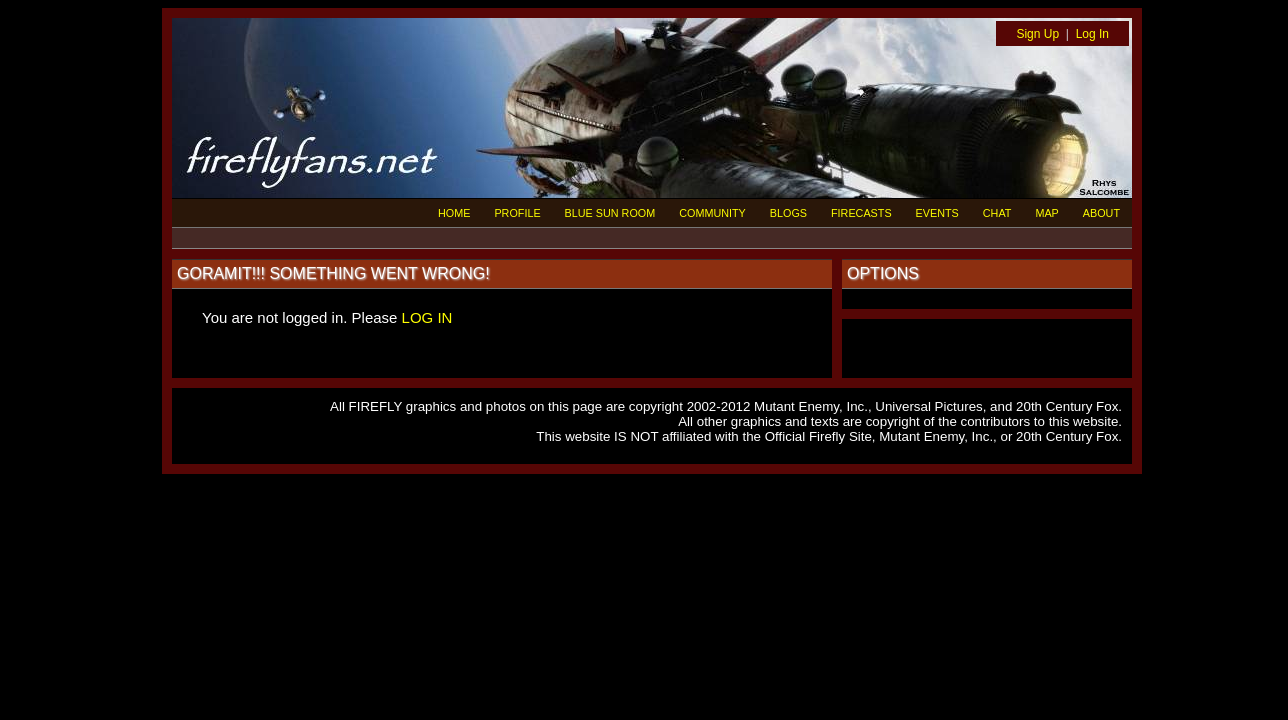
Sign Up (1037, 34)
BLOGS (788, 213)
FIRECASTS (861, 213)
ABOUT (1101, 213)
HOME (454, 213)
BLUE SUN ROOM (610, 213)
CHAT (997, 213)
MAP (1046, 213)
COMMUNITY (712, 213)
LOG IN (427, 317)
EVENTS (937, 213)
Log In (1092, 34)
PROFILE (517, 213)
